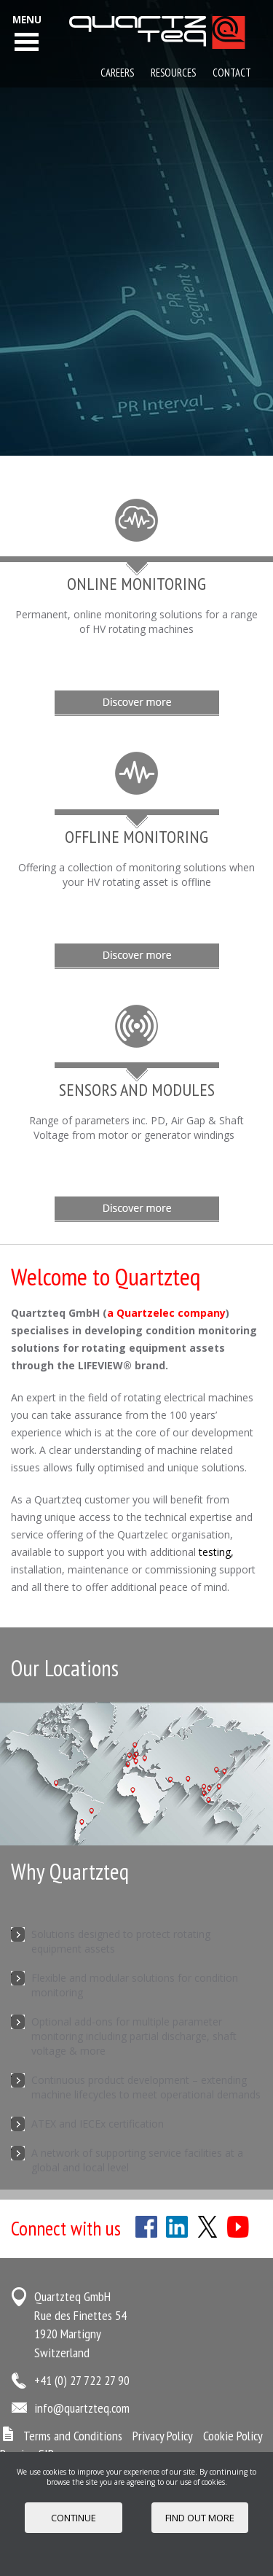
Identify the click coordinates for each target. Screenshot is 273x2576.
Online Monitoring (136, 583)
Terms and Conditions (72, 2435)
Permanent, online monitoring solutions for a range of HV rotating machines (136, 621)
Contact (232, 72)
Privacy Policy (162, 2435)
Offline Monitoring (136, 836)
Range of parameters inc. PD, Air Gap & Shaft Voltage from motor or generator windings (136, 1127)
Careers (117, 72)
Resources (173, 72)
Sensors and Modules (137, 1089)
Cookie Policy (233, 2435)
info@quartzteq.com (82, 2408)
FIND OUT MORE (199, 2517)
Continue (73, 2517)
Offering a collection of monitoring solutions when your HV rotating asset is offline (136, 874)
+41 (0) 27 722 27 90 (82, 2380)
